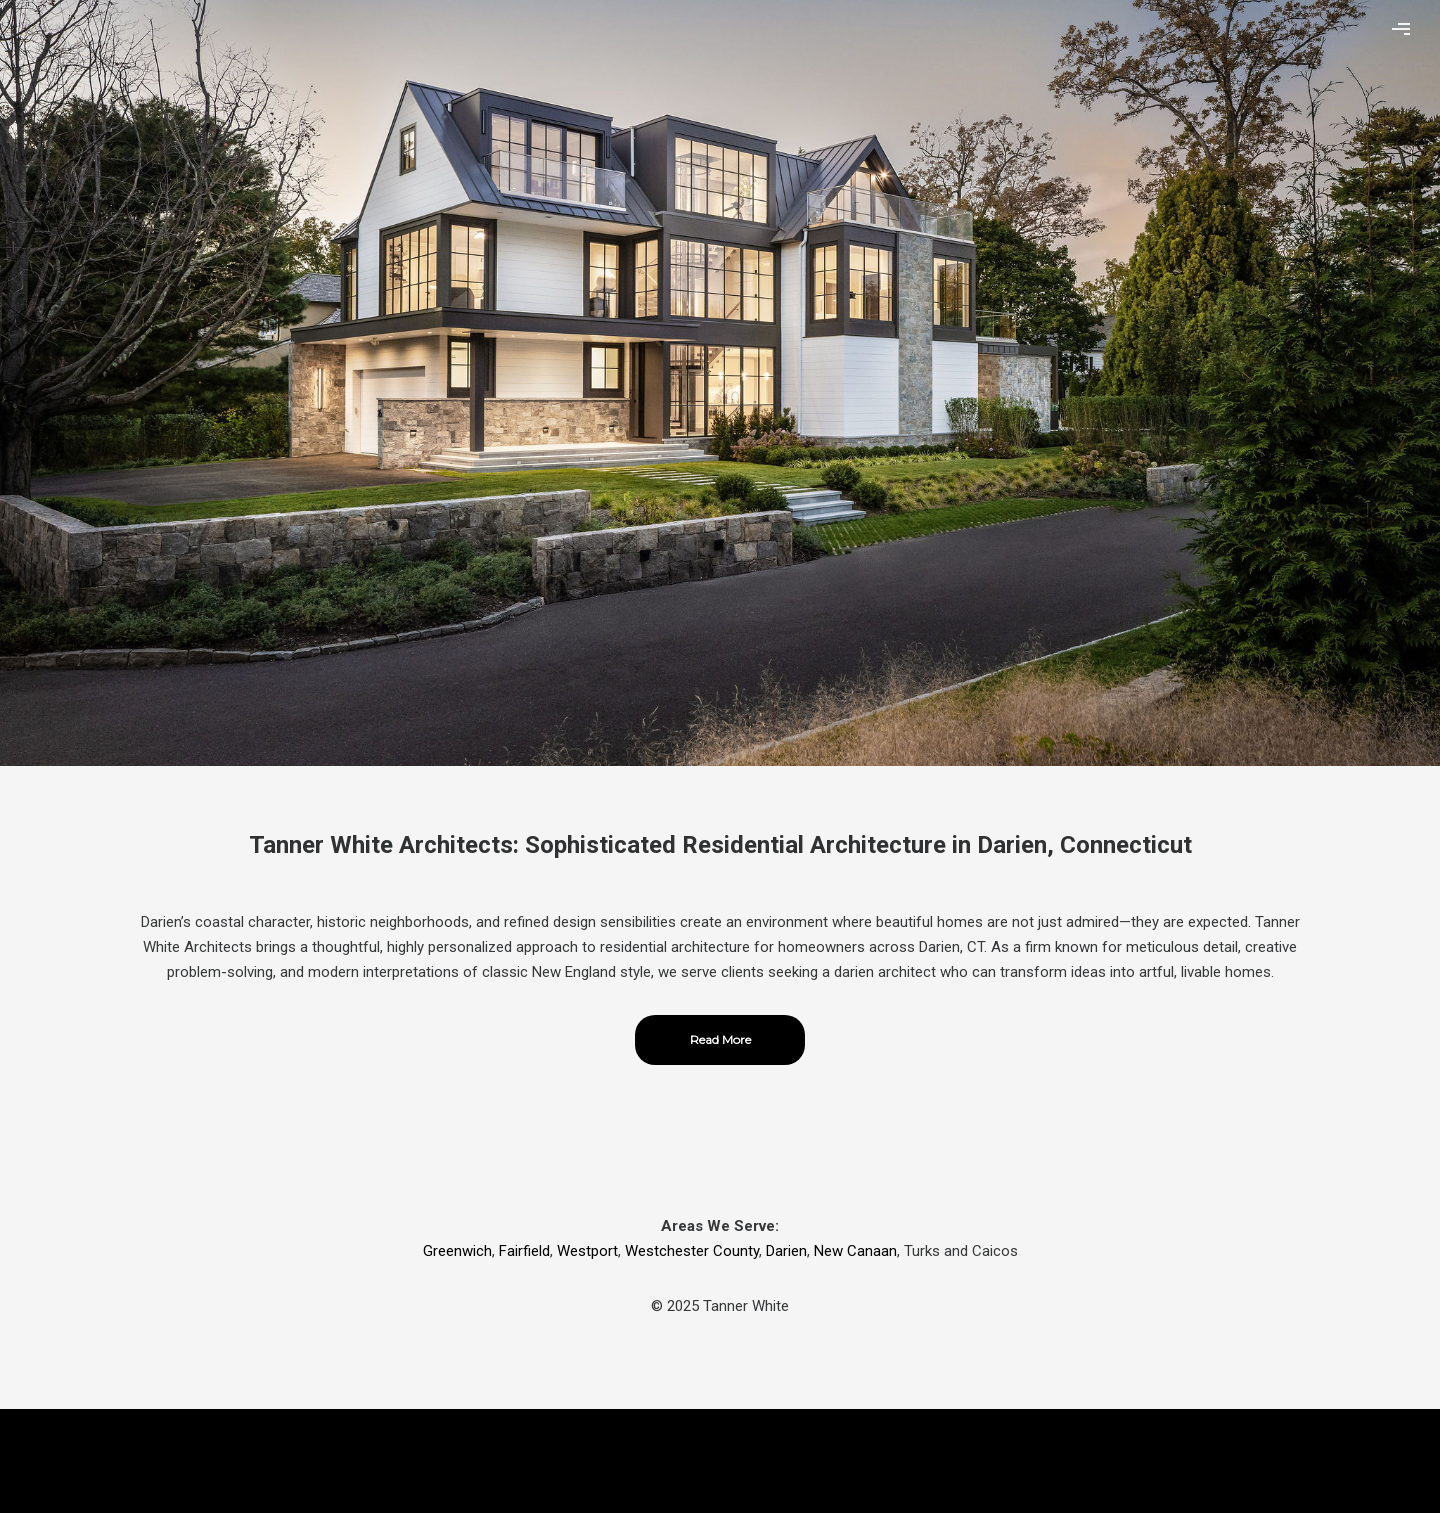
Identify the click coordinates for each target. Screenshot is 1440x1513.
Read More (720, 1039)
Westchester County (692, 1251)
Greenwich (457, 1251)
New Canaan (855, 1251)
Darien (786, 1251)
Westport (587, 1251)
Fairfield (524, 1251)
